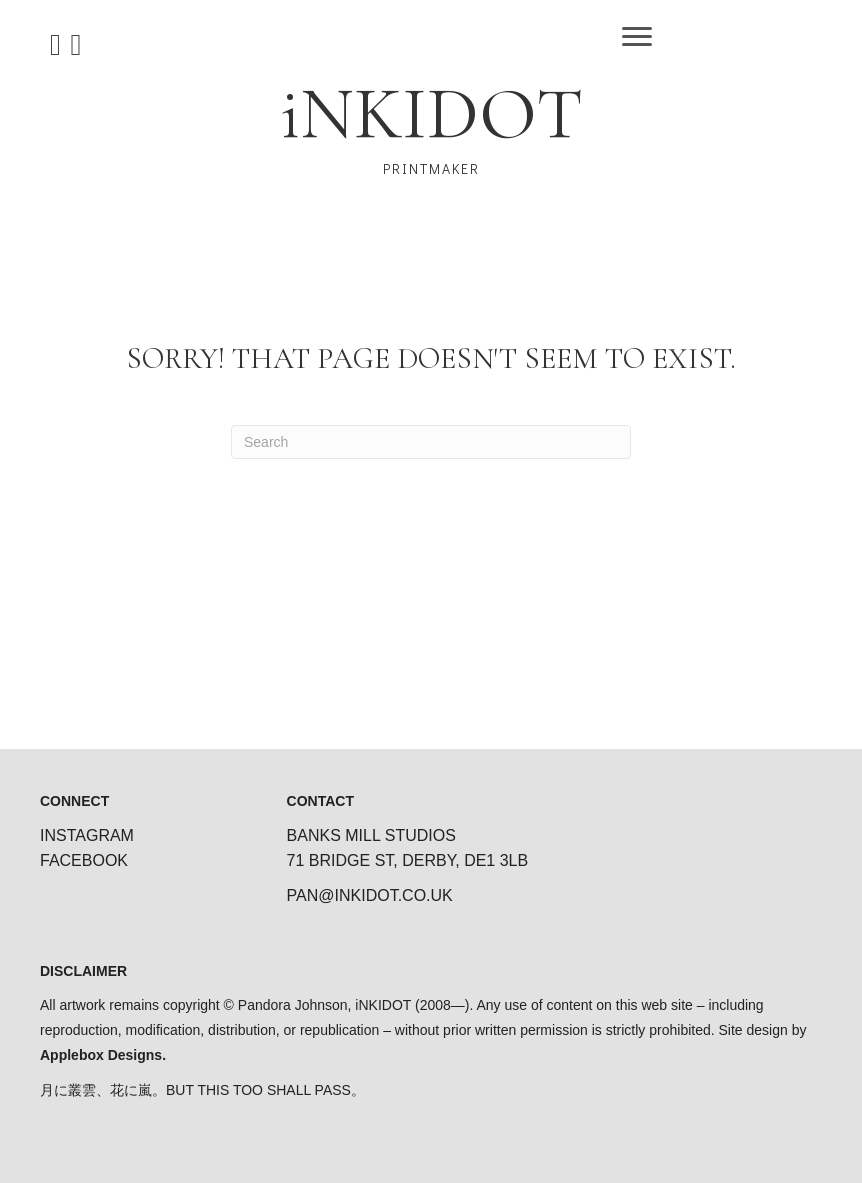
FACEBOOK (84, 860)
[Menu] (637, 37)
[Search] (431, 442)
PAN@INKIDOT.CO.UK (370, 895)
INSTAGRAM (87, 835)
